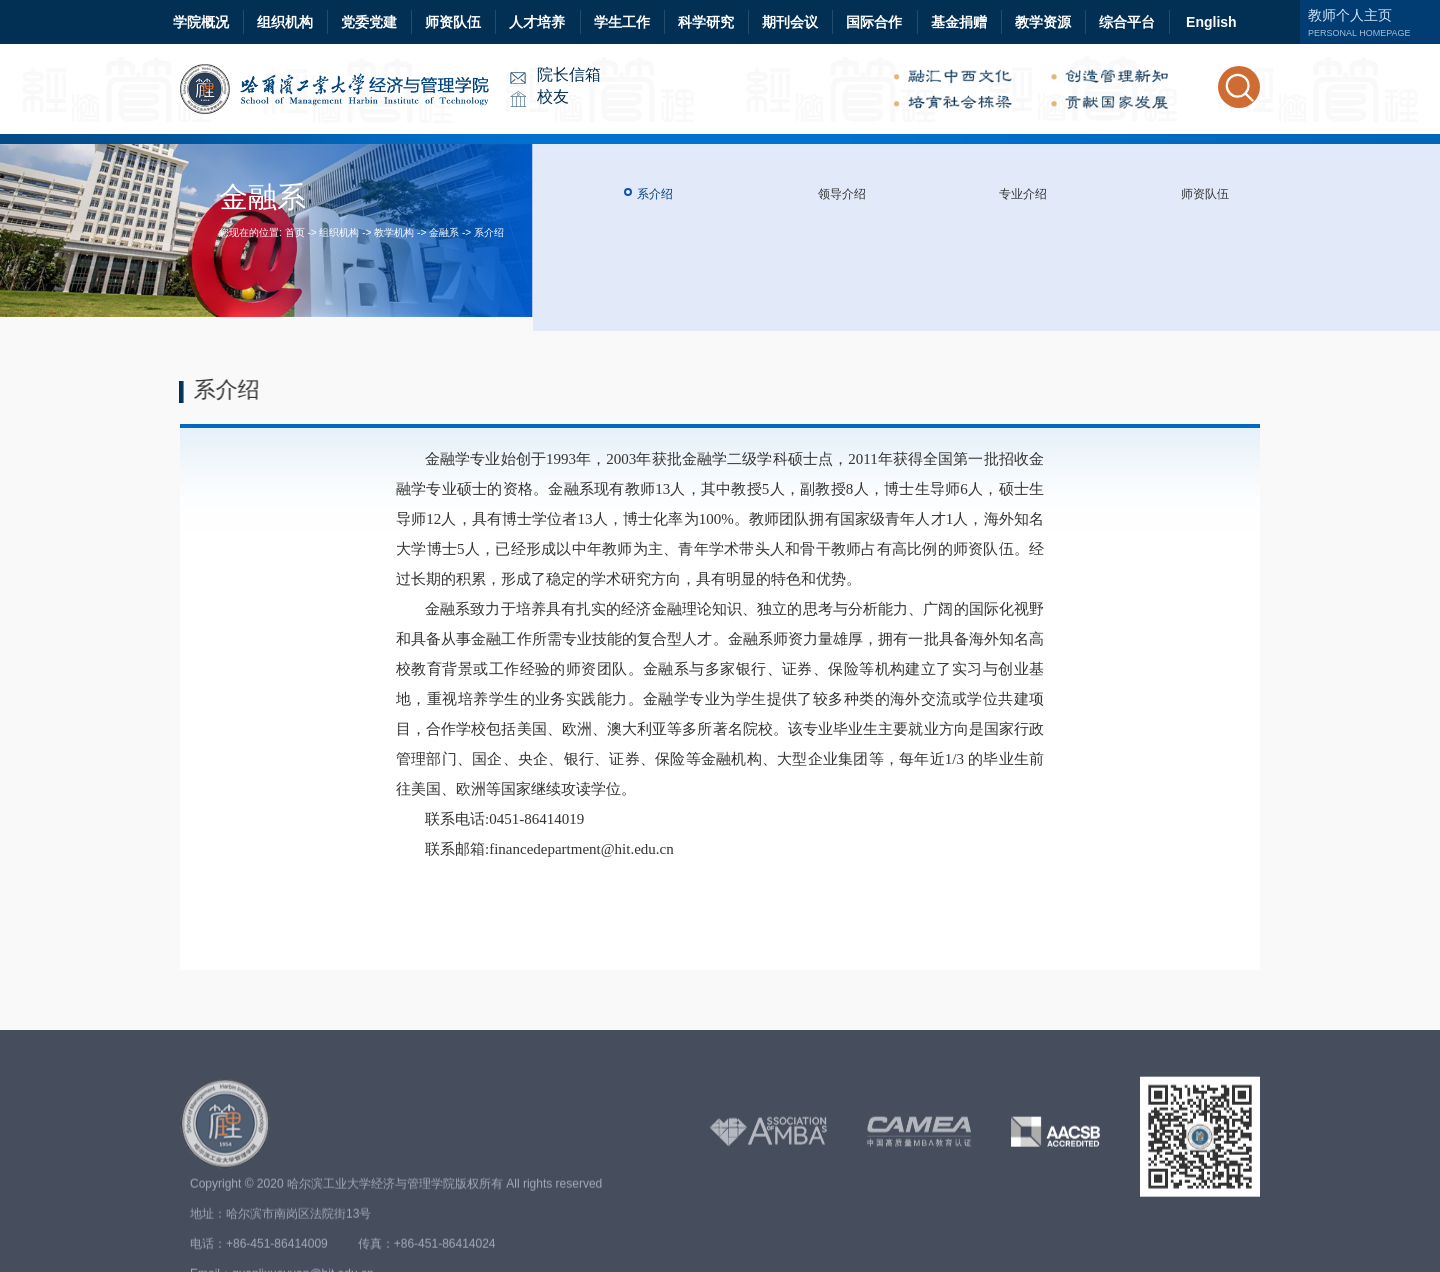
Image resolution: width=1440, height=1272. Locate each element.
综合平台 (1127, 22)
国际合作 (874, 22)
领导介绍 (842, 194)
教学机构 (394, 232)
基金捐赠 (959, 22)
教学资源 (1043, 22)
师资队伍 (453, 22)
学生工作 (622, 22)
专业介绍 (1023, 194)
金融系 (444, 232)
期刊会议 (790, 22)
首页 (295, 232)
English (1211, 22)
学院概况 (201, 22)
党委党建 (369, 22)
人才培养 (537, 22)
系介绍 (489, 232)
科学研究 (706, 22)
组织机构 (285, 22)
